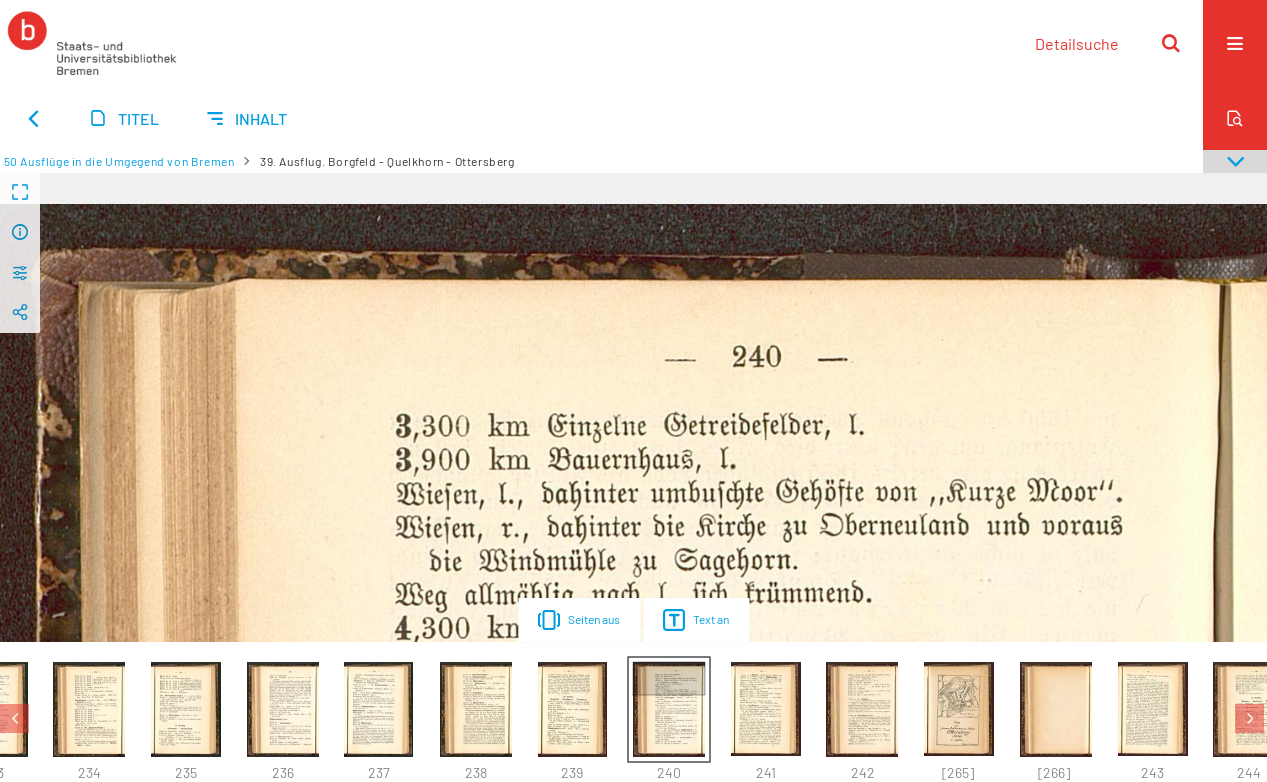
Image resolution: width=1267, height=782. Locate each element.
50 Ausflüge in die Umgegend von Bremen (119, 161)
